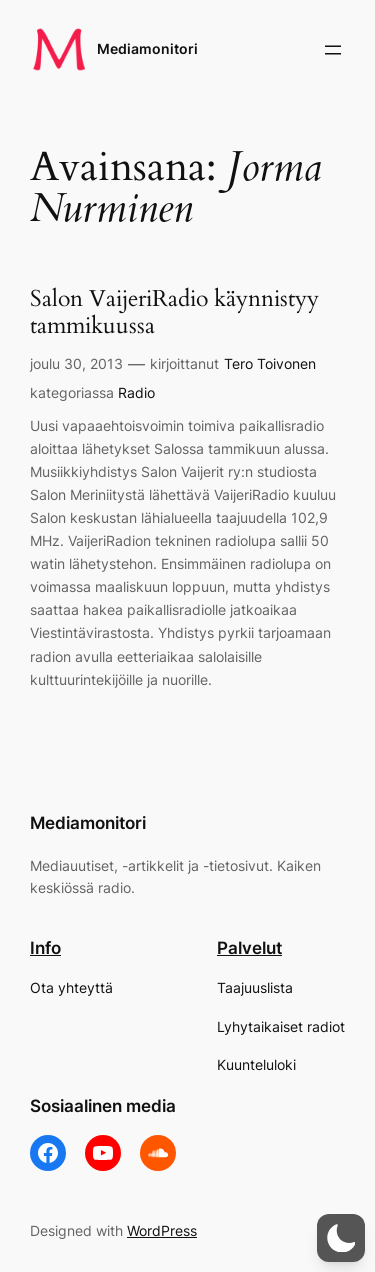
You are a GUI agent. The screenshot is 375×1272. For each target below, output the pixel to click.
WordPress (162, 1230)
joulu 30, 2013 (76, 363)
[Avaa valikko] (333, 50)
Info (45, 948)
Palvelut (249, 948)
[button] (341, 1238)
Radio (136, 392)
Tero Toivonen (270, 363)
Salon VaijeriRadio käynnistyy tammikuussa (174, 313)
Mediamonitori (147, 48)
